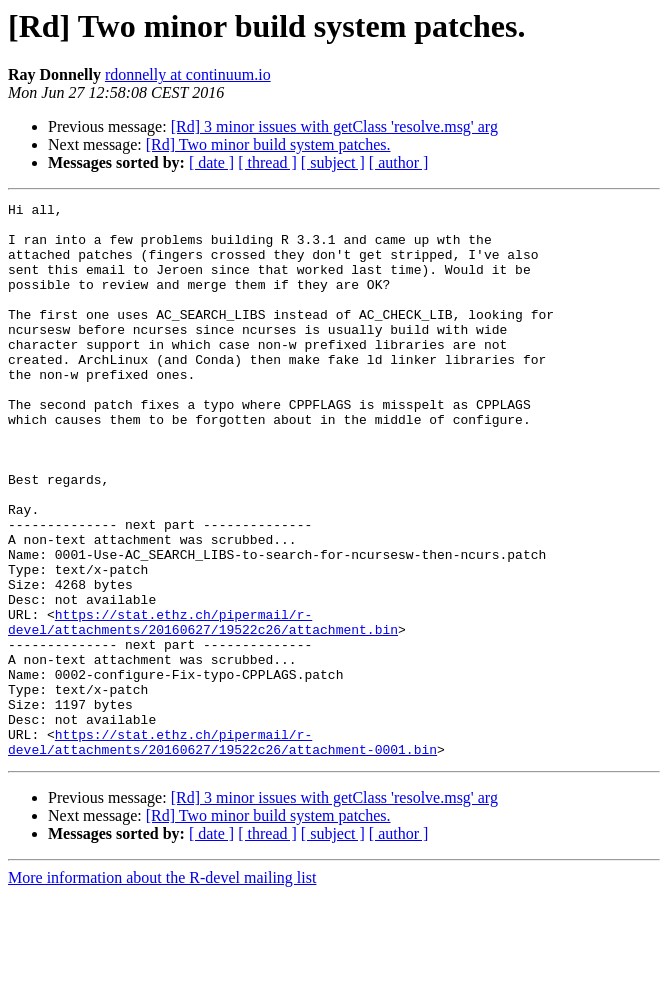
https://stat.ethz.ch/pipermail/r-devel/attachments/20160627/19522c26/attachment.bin (203, 707)
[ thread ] (267, 162)
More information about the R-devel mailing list (162, 988)
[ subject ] (333, 162)
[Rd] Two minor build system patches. (268, 144)
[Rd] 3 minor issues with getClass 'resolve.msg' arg (334, 126)
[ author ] (399, 162)
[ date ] (211, 162)
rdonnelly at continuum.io (188, 74)
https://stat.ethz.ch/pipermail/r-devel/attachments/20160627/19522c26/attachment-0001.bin (222, 851)
